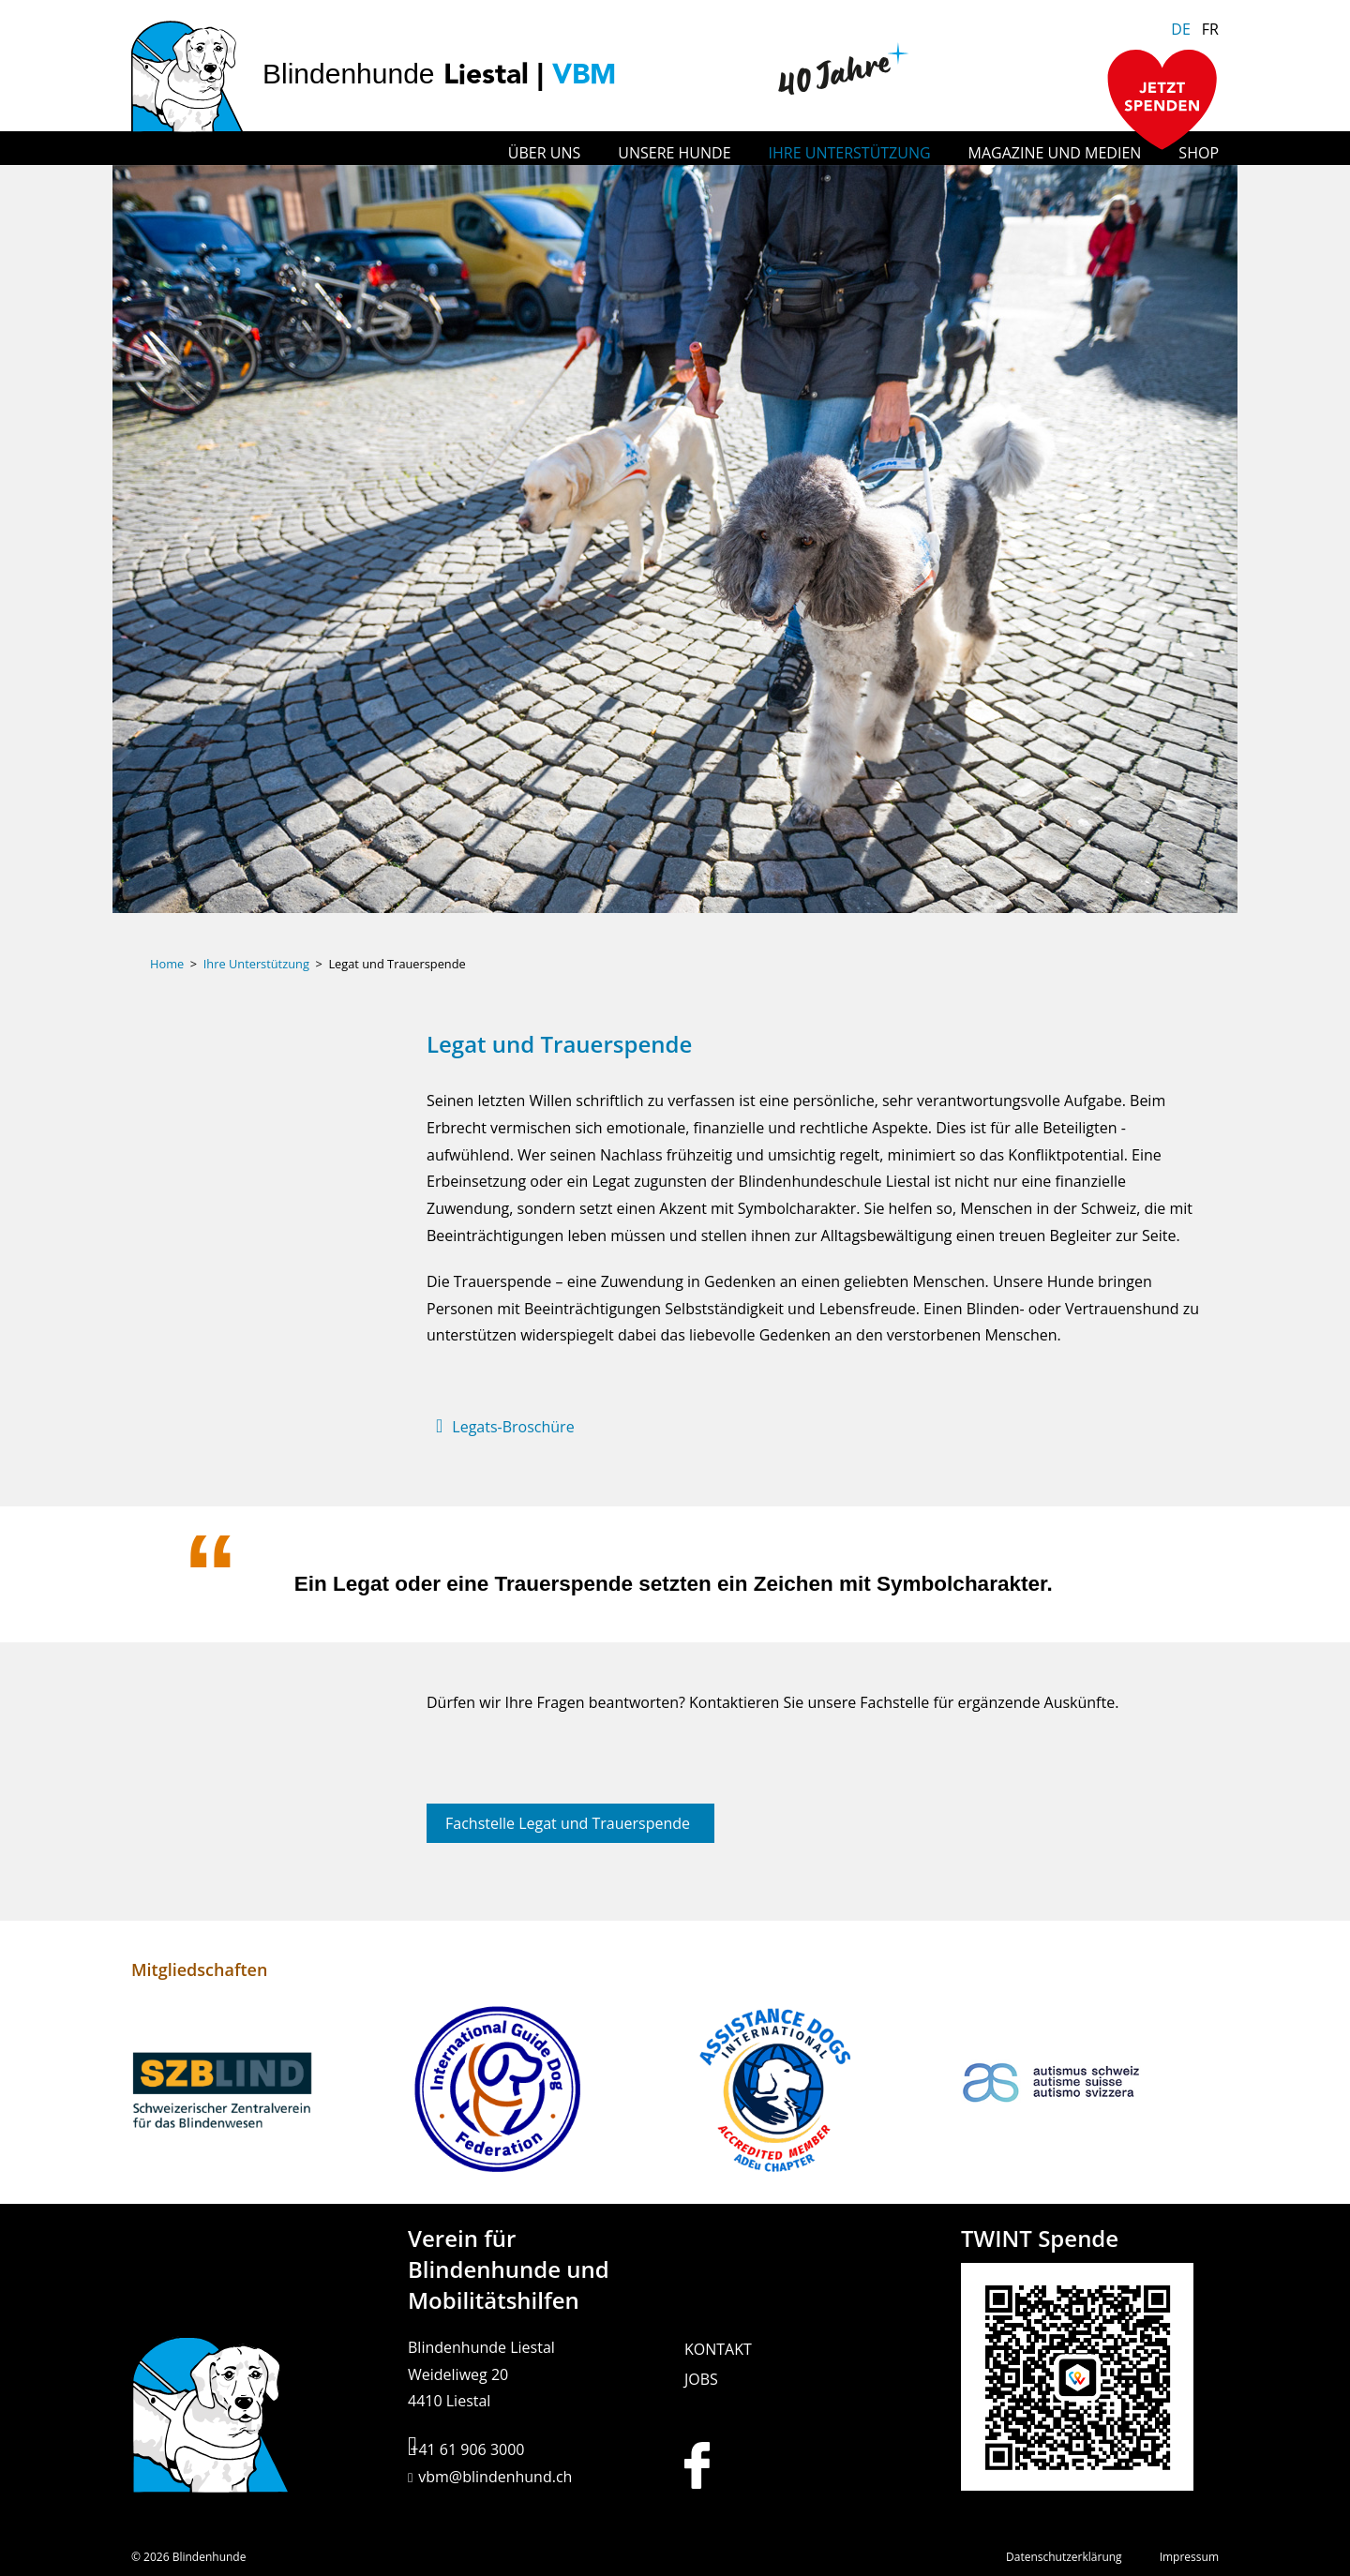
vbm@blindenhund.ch (495, 2476)
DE (1181, 29)
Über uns (544, 152)
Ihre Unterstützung (850, 152)
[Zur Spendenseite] (1162, 102)
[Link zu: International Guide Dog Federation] (537, 2092)
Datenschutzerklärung (1064, 2557)
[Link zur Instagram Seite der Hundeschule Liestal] (778, 2465)
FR (1210, 29)
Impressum (1189, 2557)
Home (167, 963)
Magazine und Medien (1055, 152)
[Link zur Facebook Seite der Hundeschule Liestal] (714, 2465)
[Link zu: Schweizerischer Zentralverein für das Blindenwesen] (260, 2092)
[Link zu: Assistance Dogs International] (813, 2092)
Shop (1198, 152)
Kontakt (718, 2349)
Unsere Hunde (674, 152)
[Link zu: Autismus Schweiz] (1090, 2092)
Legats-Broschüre (513, 1426)
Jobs (701, 2379)
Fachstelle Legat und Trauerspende (567, 1823)
